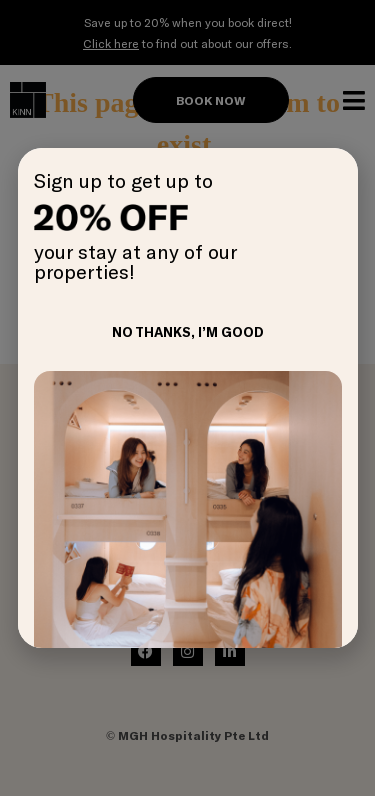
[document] (187, 398)
